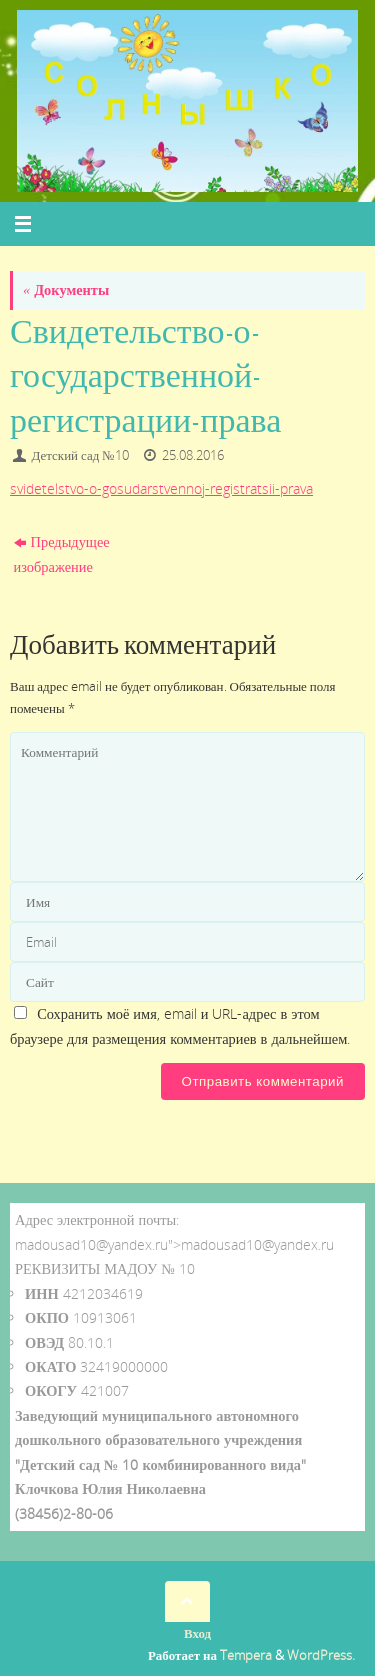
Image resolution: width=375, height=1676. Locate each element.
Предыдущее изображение (62, 553)
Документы (66, 289)
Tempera (246, 1655)
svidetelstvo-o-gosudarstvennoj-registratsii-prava (161, 488)
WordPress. (321, 1655)
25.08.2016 (193, 455)
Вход (197, 1633)
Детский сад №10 (80, 455)
